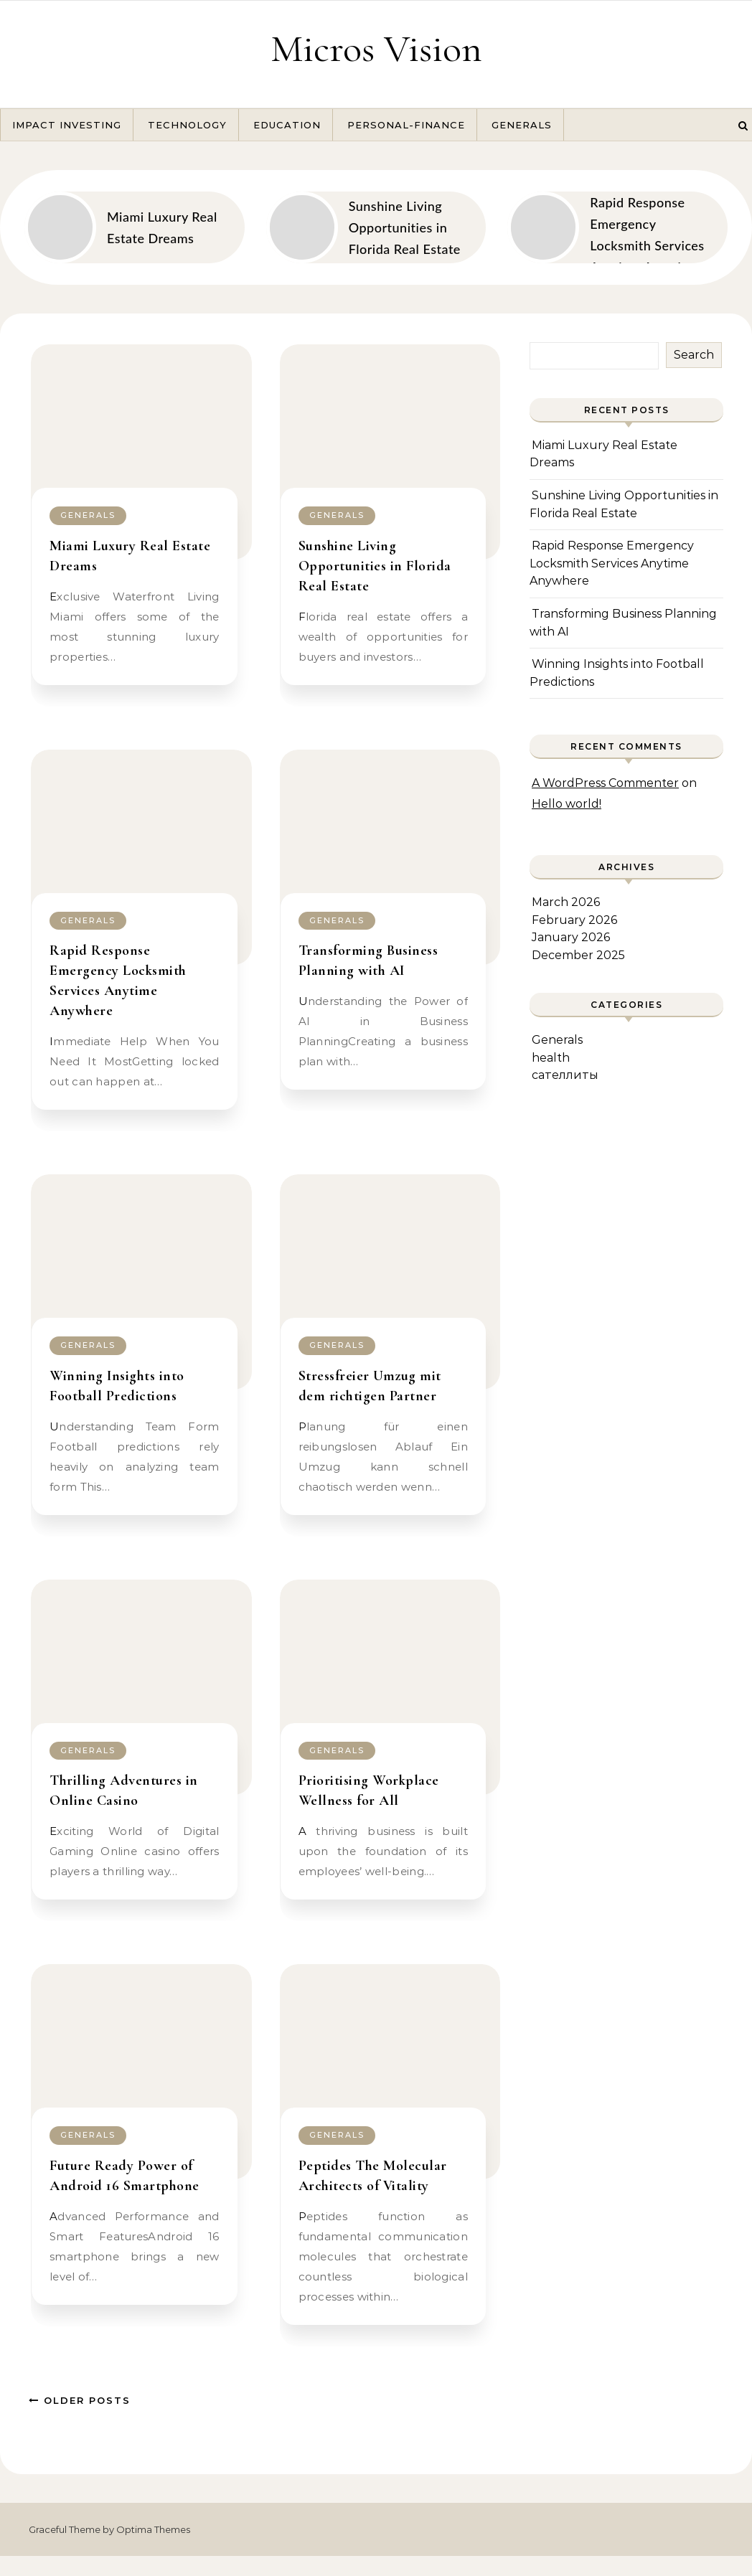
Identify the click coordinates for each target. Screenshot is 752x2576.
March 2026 (566, 902)
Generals (522, 125)
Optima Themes (153, 2529)
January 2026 (571, 937)
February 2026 (574, 920)
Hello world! (566, 804)
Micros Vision (376, 48)
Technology (187, 125)
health (551, 1058)
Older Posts (80, 2400)
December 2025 (578, 955)
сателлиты (565, 1075)
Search (694, 355)
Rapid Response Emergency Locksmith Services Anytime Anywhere (612, 563)
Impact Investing (66, 125)
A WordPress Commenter (605, 783)
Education (287, 125)
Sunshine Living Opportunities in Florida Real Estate (375, 566)
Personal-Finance (406, 125)
